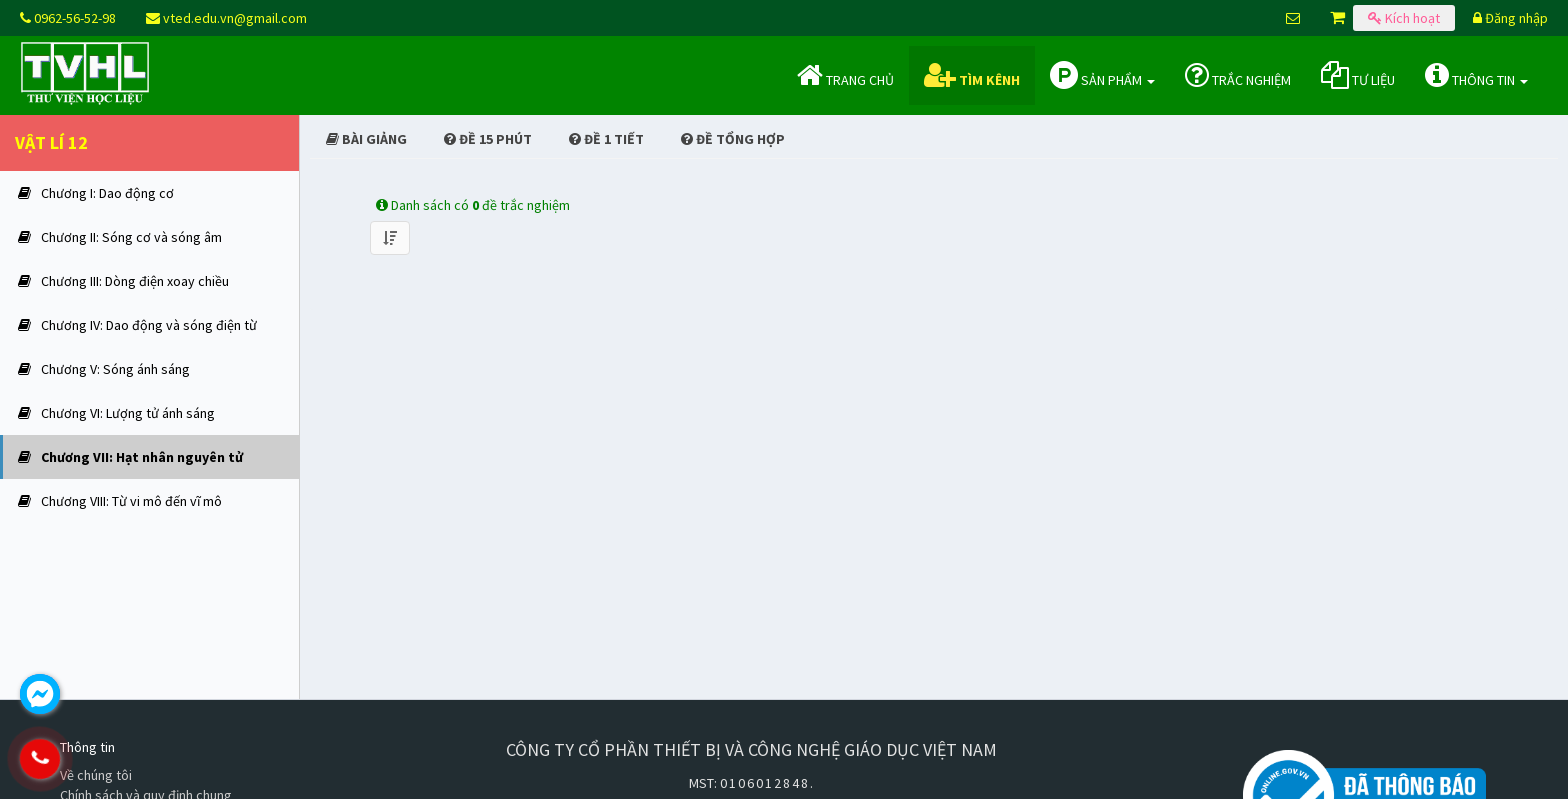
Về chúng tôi (96, 775)
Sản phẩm (1102, 75)
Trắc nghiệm (1238, 75)
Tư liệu (1358, 75)
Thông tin (1476, 75)
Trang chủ (845, 75)
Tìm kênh (972, 75)
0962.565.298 (125, 759)
